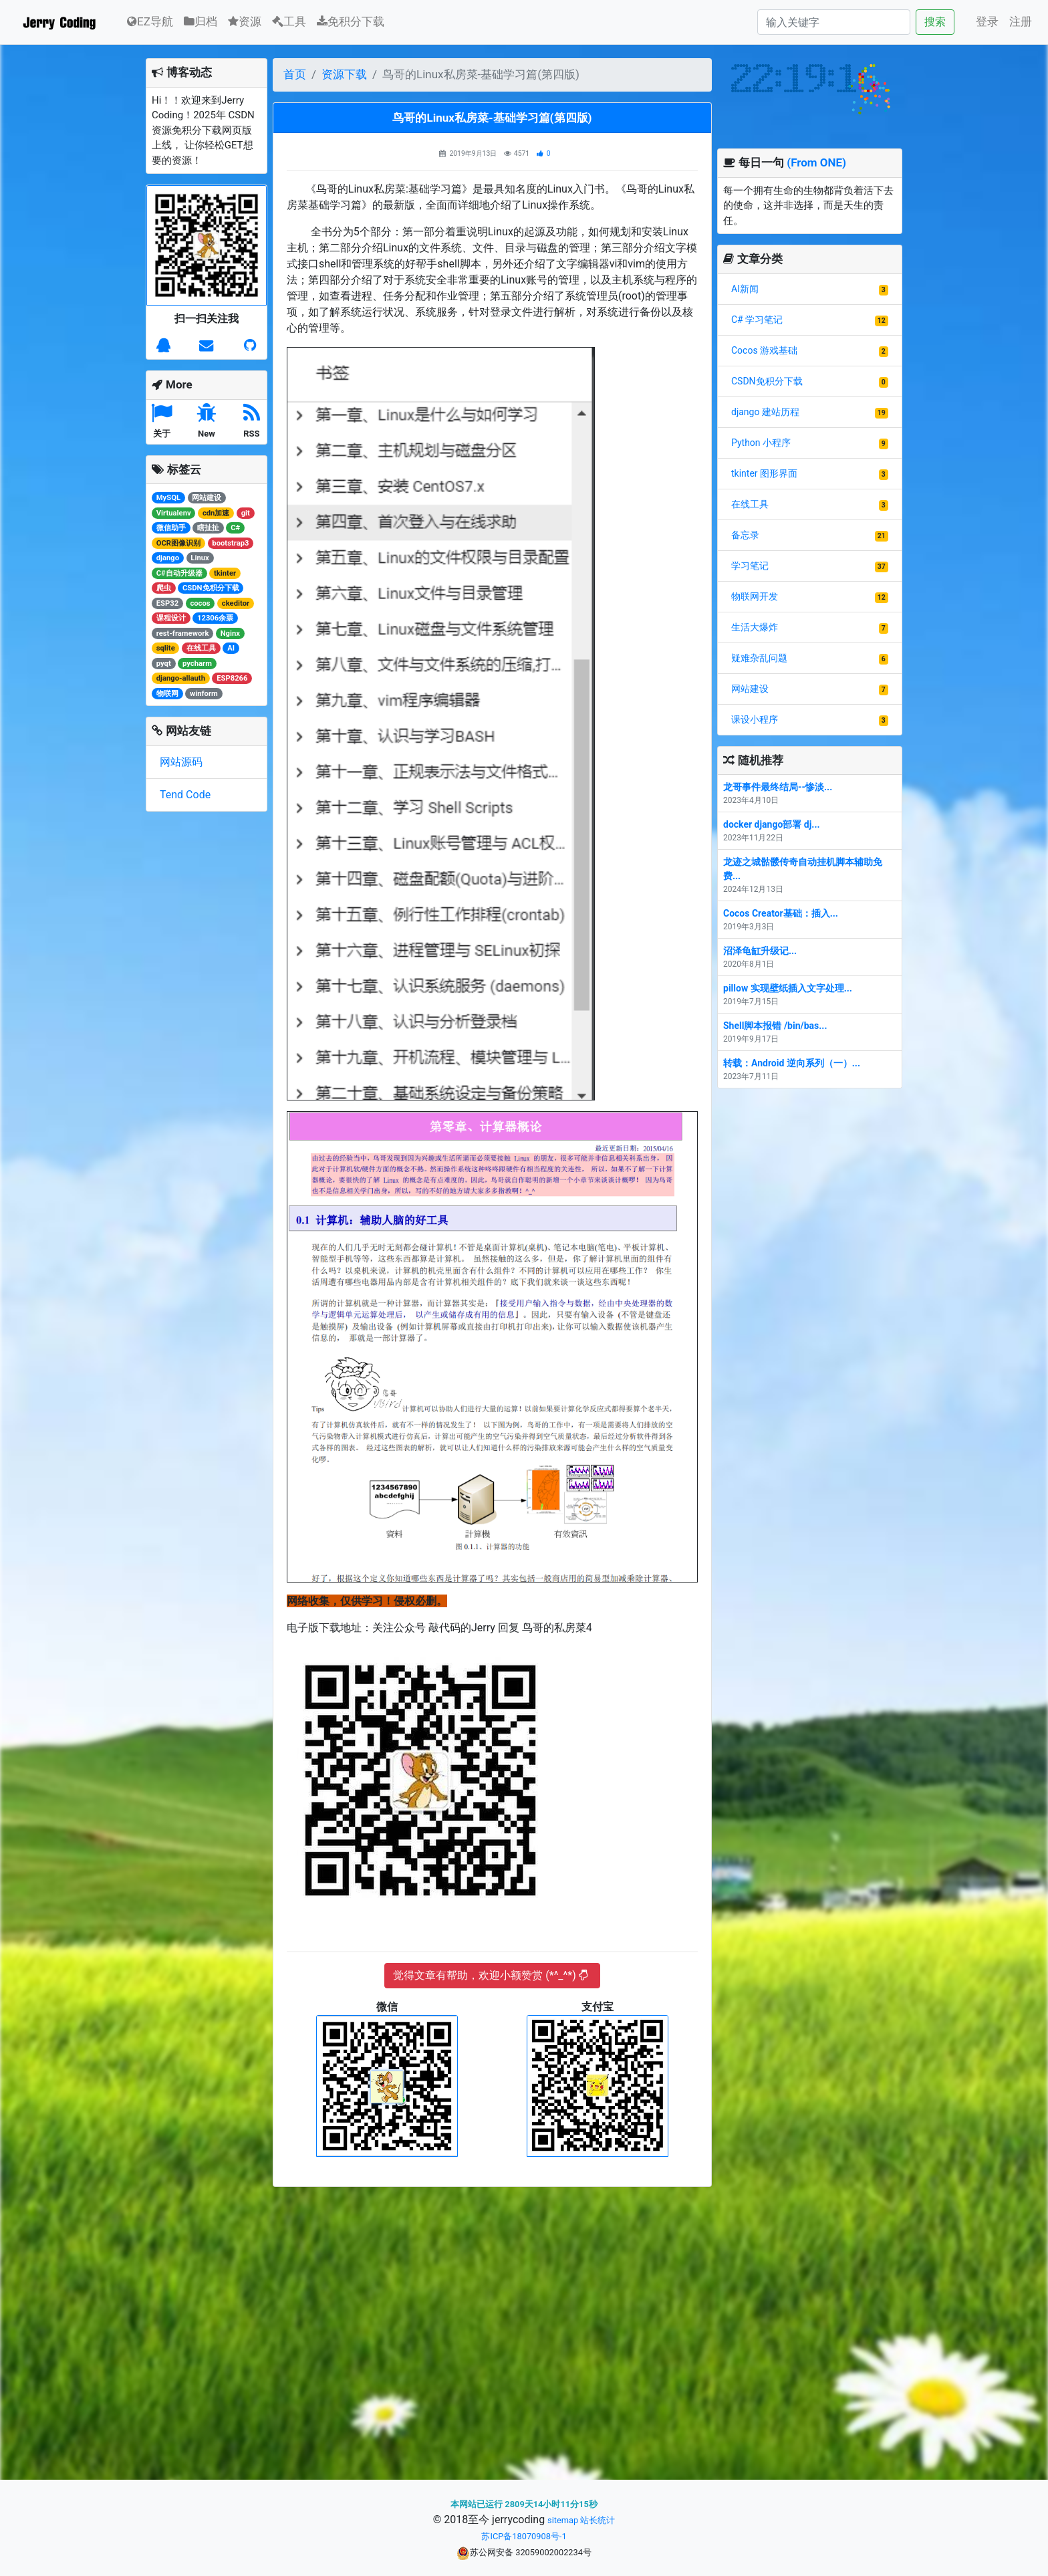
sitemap (562, 2520)
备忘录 (745, 535)
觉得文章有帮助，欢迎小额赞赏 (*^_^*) (490, 1975)
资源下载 (344, 74)
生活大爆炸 (754, 627)
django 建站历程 (765, 411)
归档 (200, 21)
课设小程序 (754, 719)
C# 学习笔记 (757, 319)
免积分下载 (350, 21)
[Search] (833, 22)
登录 (987, 21)
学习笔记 (750, 565)
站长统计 (597, 2520)
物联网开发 (754, 596)
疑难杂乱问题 (759, 658)
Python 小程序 (761, 442)
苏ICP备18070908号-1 (523, 2536)
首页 (294, 74)
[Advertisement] (492, 2329)
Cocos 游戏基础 (764, 350)
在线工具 (750, 504)
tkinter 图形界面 (764, 473)
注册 (1020, 21)
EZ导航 (150, 20)
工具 (289, 21)
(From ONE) (816, 162)
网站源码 (181, 761)
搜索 (935, 21)
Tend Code (185, 794)
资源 (244, 21)
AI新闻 (745, 288)
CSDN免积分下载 (767, 381)
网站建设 (750, 688)
